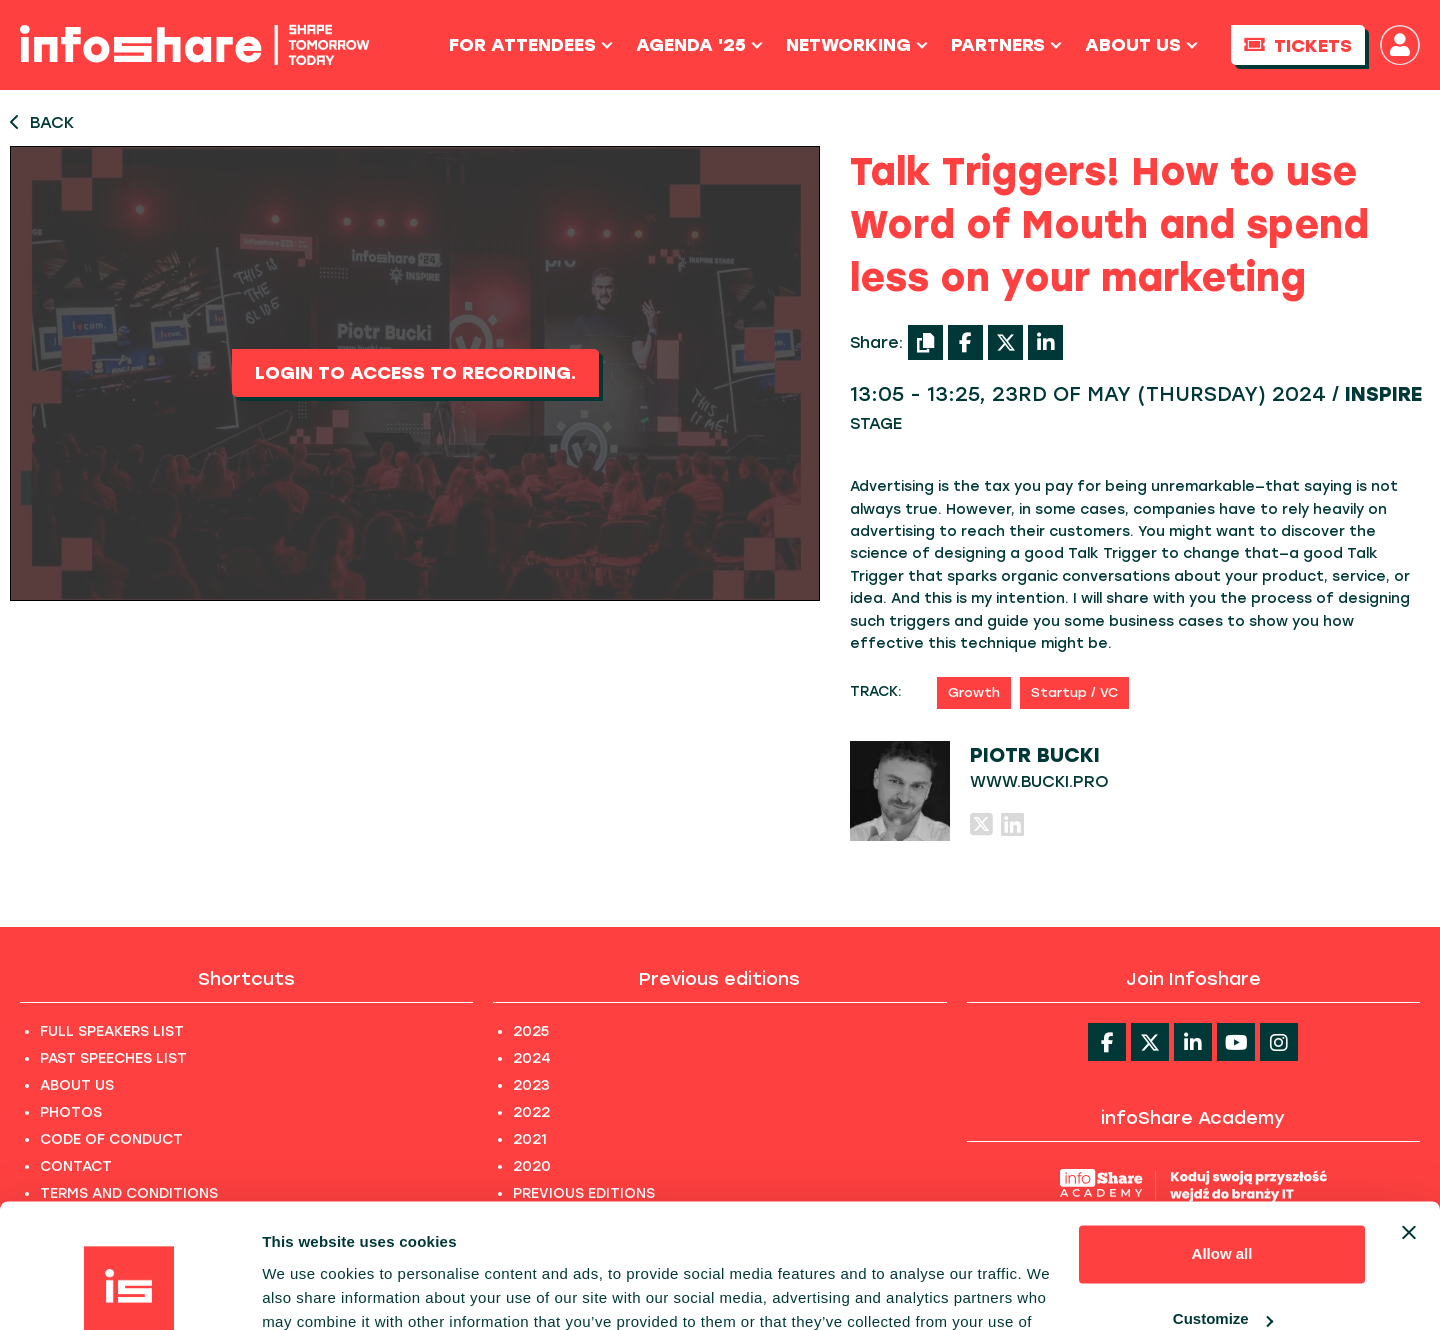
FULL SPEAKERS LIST (112, 1031)
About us (1141, 45)
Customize (1223, 1208)
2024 (532, 1058)
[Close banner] (1409, 1122)
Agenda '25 (699, 45)
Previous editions (719, 979)
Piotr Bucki (1035, 755)
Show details (308, 1290)
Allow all (1222, 1143)
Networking (857, 45)
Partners (1006, 45)
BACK (42, 122)
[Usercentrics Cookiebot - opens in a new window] (129, 1291)
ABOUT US (77, 1085)
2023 (531, 1085)
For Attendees (531, 45)
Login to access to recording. (415, 373)
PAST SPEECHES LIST (113, 1058)
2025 (531, 1031)
